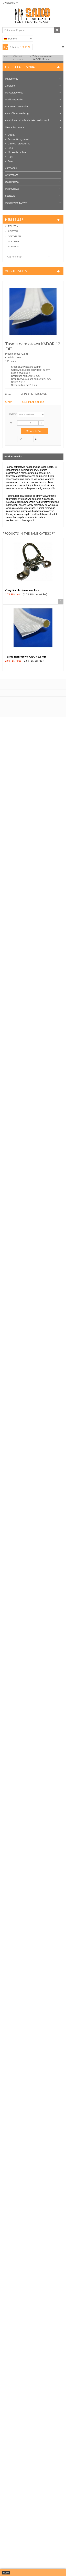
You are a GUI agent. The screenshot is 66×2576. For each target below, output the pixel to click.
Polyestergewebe (14, 92)
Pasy (10, 161)
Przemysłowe (12, 188)
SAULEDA (13, 246)
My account (9, 2)
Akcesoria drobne (17, 152)
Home (6, 56)
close (6, 2572)
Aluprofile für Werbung (17, 113)
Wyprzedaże (11, 175)
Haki (10, 156)
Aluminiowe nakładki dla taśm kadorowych (27, 120)
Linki (10, 148)
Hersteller (14, 219)
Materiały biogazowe (16, 202)
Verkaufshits (16, 271)
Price (8, 394)
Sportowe (10, 195)
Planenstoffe (11, 78)
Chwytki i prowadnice (19, 143)
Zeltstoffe (10, 85)
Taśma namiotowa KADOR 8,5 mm (26, 656)
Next (60, 601)
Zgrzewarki (11, 168)
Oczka (11, 134)
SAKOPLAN (14, 236)
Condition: (10, 357)
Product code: (12, 353)
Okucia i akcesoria (18, 58)
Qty (11, 422)
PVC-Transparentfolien (17, 106)
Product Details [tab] (13, 456)
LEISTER (12, 231)
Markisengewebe (14, 99)
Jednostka (13, 414)
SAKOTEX (13, 241)
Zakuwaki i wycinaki (18, 139)
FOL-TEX (12, 226)
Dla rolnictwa (12, 182)
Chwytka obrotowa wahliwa (22, 590)
